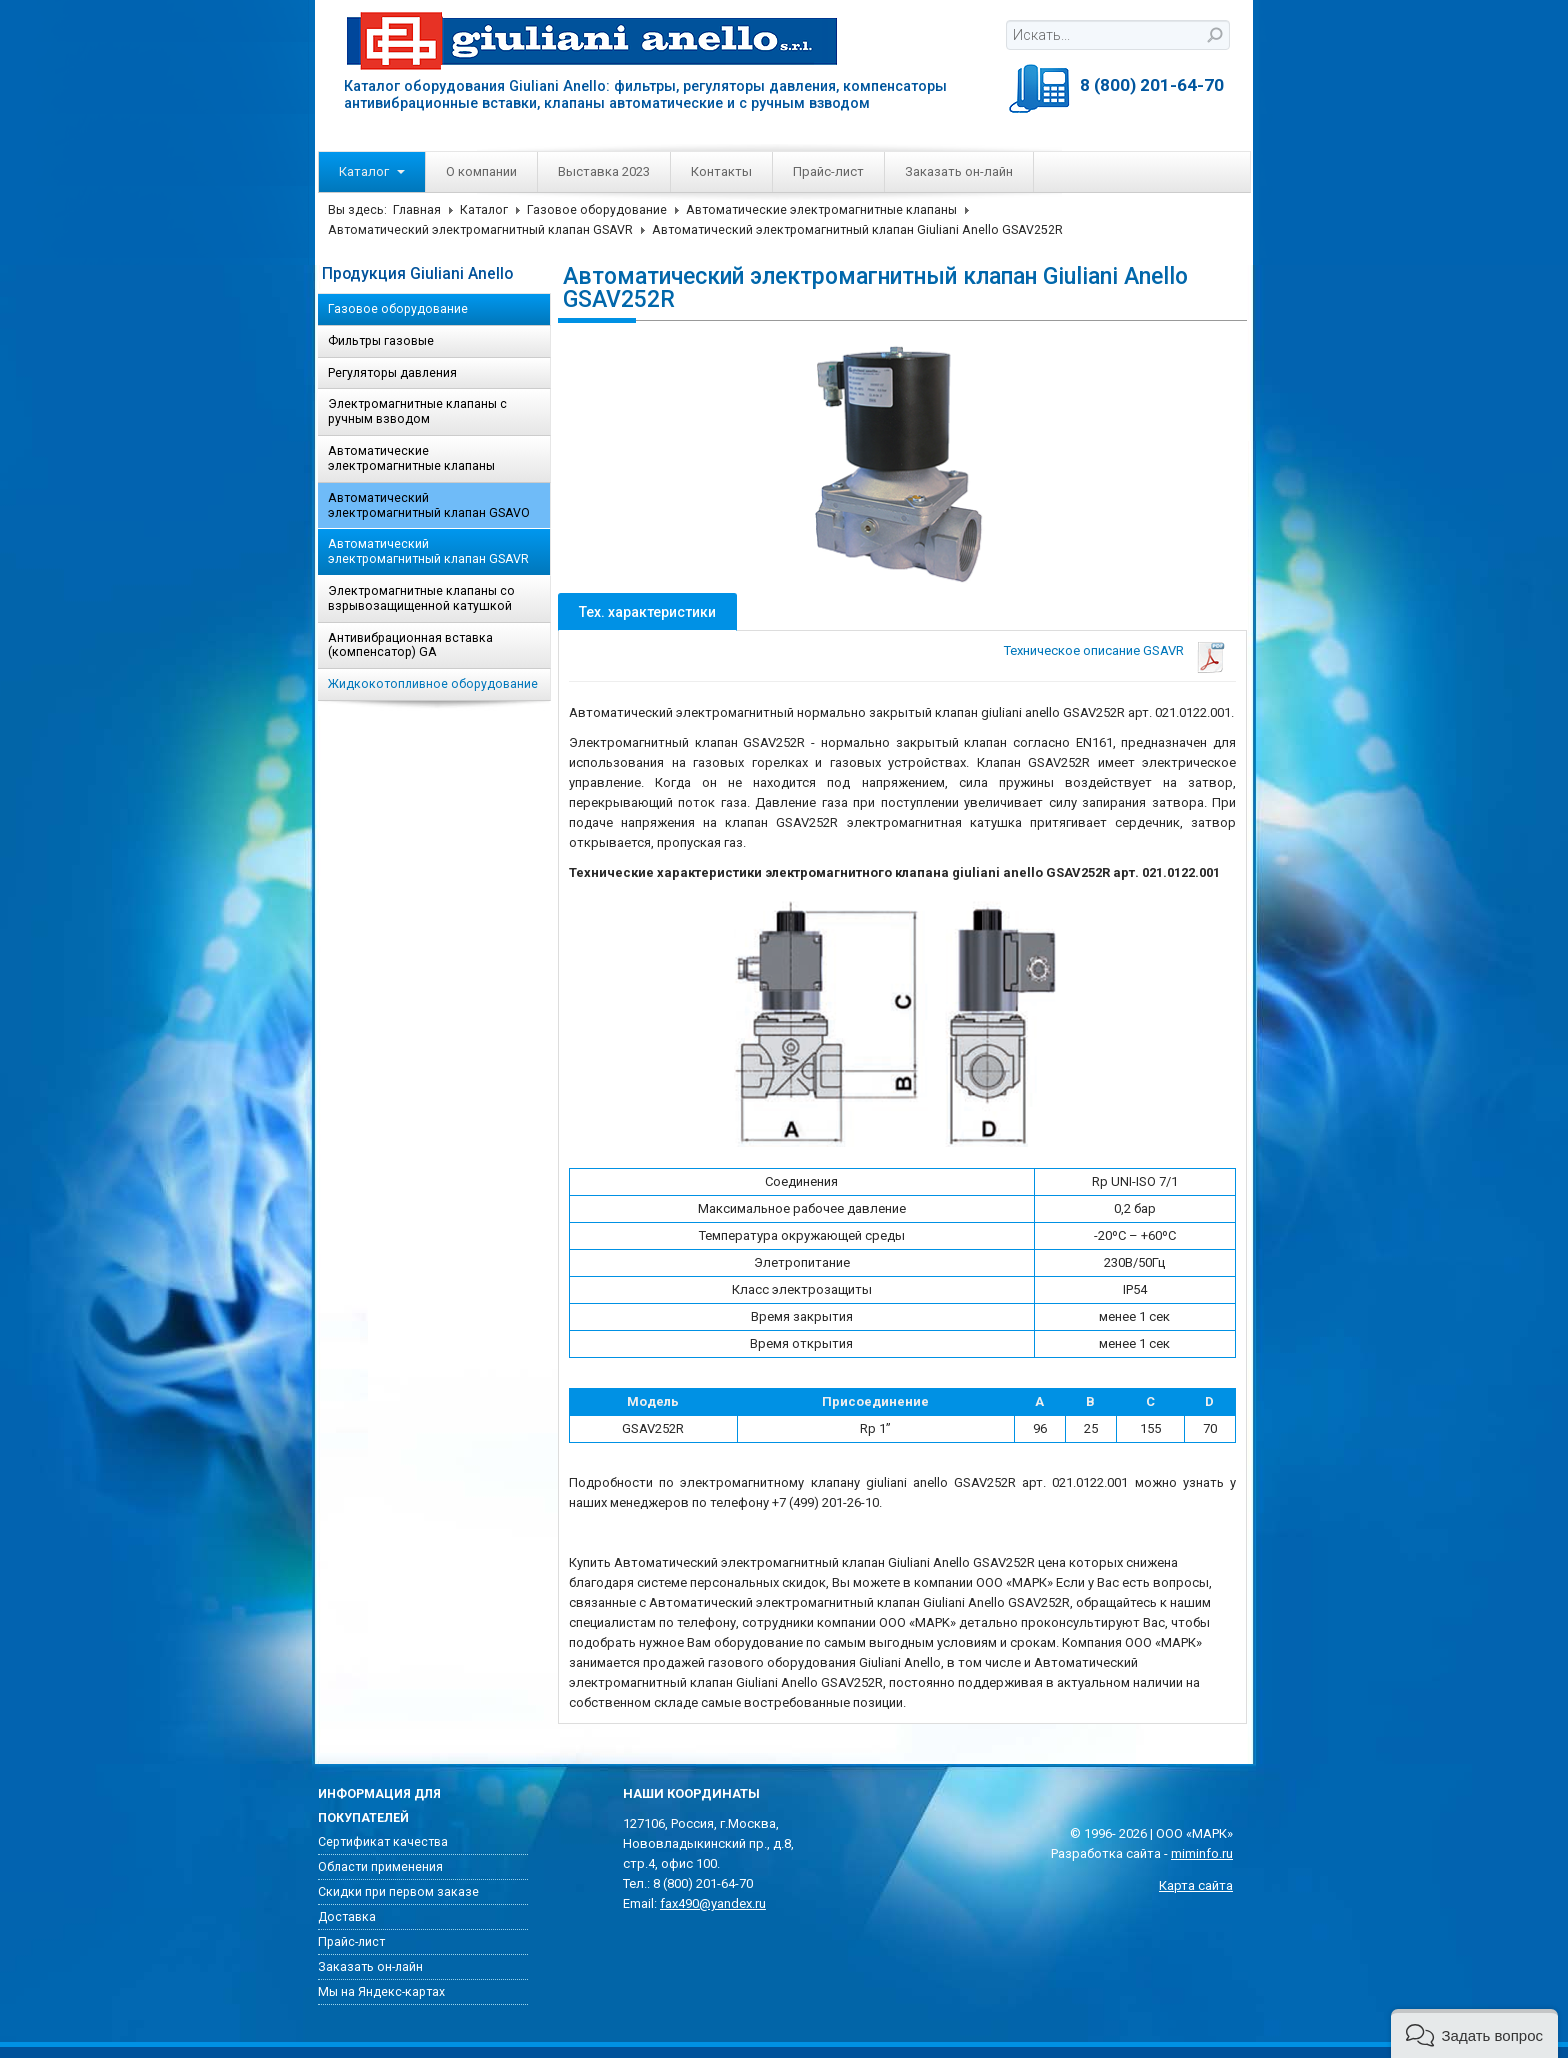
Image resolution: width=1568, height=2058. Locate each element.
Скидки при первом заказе (398, 1892)
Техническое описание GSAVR (1094, 650)
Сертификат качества (383, 1842)
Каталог (372, 171)
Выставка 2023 (604, 171)
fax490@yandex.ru (713, 1903)
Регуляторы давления (392, 373)
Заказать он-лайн (959, 171)
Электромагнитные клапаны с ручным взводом (417, 411)
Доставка (347, 1917)
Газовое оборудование (597, 210)
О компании (481, 171)
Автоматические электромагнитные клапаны (821, 210)
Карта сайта (1196, 1885)
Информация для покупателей (379, 1806)
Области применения (380, 1867)
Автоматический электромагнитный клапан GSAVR (480, 230)
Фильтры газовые (381, 341)
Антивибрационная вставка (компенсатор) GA (410, 645)
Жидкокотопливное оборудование (433, 684)
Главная (417, 210)
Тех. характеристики (647, 612)
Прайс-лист (828, 171)
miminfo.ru (1202, 1853)
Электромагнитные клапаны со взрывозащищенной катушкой (421, 598)
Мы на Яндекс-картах (381, 1992)
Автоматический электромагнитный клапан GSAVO (429, 505)
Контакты (721, 171)
